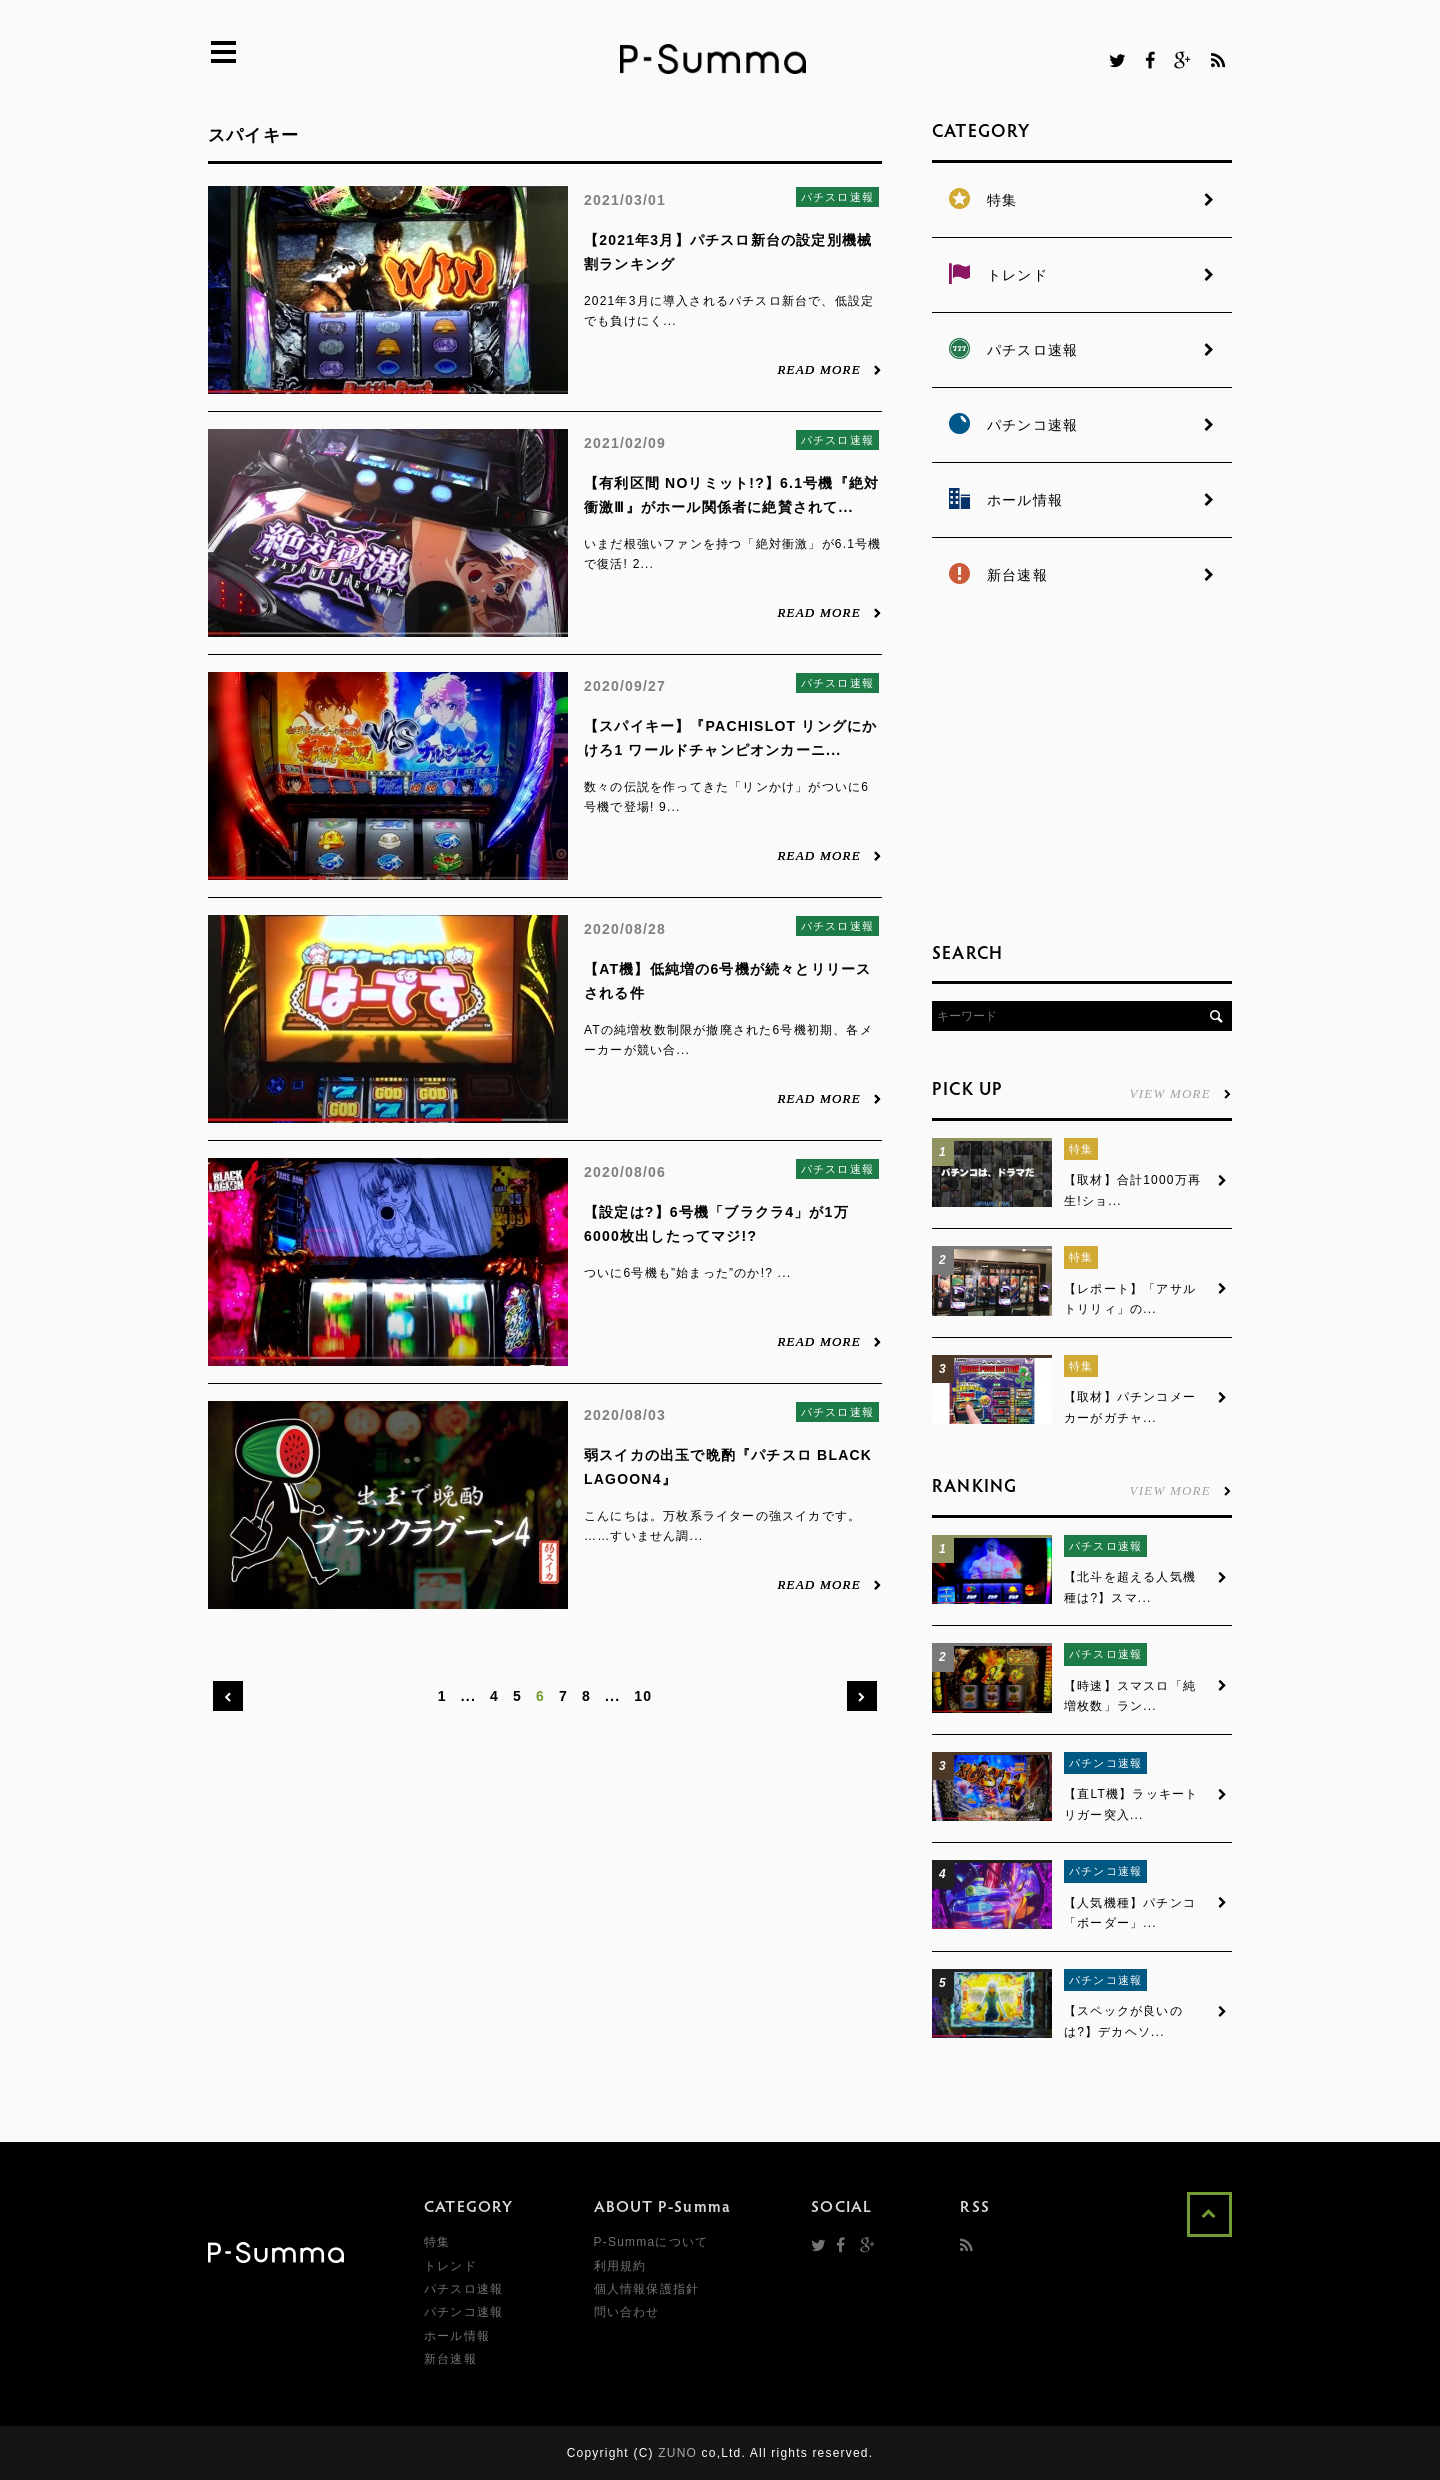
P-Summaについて (651, 2242)
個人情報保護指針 (647, 2289)
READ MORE (829, 369)
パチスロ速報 (837, 197)
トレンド (450, 2266)
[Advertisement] (1082, 770)
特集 (1081, 1149)
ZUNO (677, 2453)
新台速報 (450, 2359)
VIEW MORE (1181, 1093)
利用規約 (620, 2266)
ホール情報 (457, 2336)
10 (643, 1696)
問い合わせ (627, 2312)
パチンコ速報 (1105, 1763)
